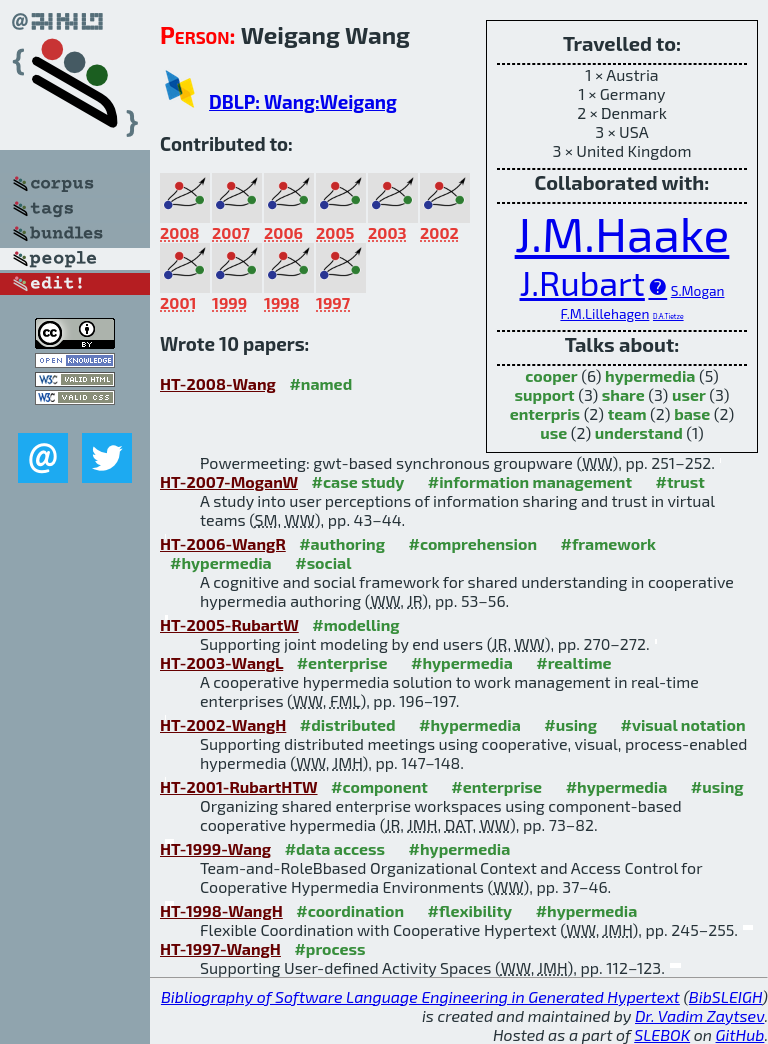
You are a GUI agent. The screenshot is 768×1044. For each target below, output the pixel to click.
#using (570, 724)
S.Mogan (698, 290)
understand (639, 432)
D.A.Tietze (668, 316)
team (627, 413)
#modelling (355, 624)
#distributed (348, 724)
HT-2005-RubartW (229, 624)
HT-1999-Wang (215, 848)
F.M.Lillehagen (604, 313)
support (545, 394)
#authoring (342, 543)
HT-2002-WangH (223, 724)
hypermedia (650, 375)
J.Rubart (582, 282)
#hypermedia (221, 562)
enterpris (545, 413)
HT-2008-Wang (218, 383)
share (623, 394)
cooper (551, 375)
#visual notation (682, 724)
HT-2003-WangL (221, 662)
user (689, 394)
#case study (358, 481)
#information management (530, 481)
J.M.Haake (622, 233)
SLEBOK (662, 1034)
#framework (608, 543)
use (553, 432)
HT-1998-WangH (221, 910)
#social (323, 562)
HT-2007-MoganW (229, 481)
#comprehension (472, 543)
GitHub (740, 1034)
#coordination (350, 910)
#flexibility (470, 910)
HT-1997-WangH (220, 948)
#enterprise (342, 662)
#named (320, 383)
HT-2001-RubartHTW (239, 786)
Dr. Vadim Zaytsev (699, 1015)
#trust (680, 481)
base (692, 413)
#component (379, 786)
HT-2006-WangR (223, 543)
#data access (335, 848)
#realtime (573, 662)
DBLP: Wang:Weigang (303, 101)
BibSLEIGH (725, 996)
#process (329, 948)
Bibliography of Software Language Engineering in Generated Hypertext (420, 996)
